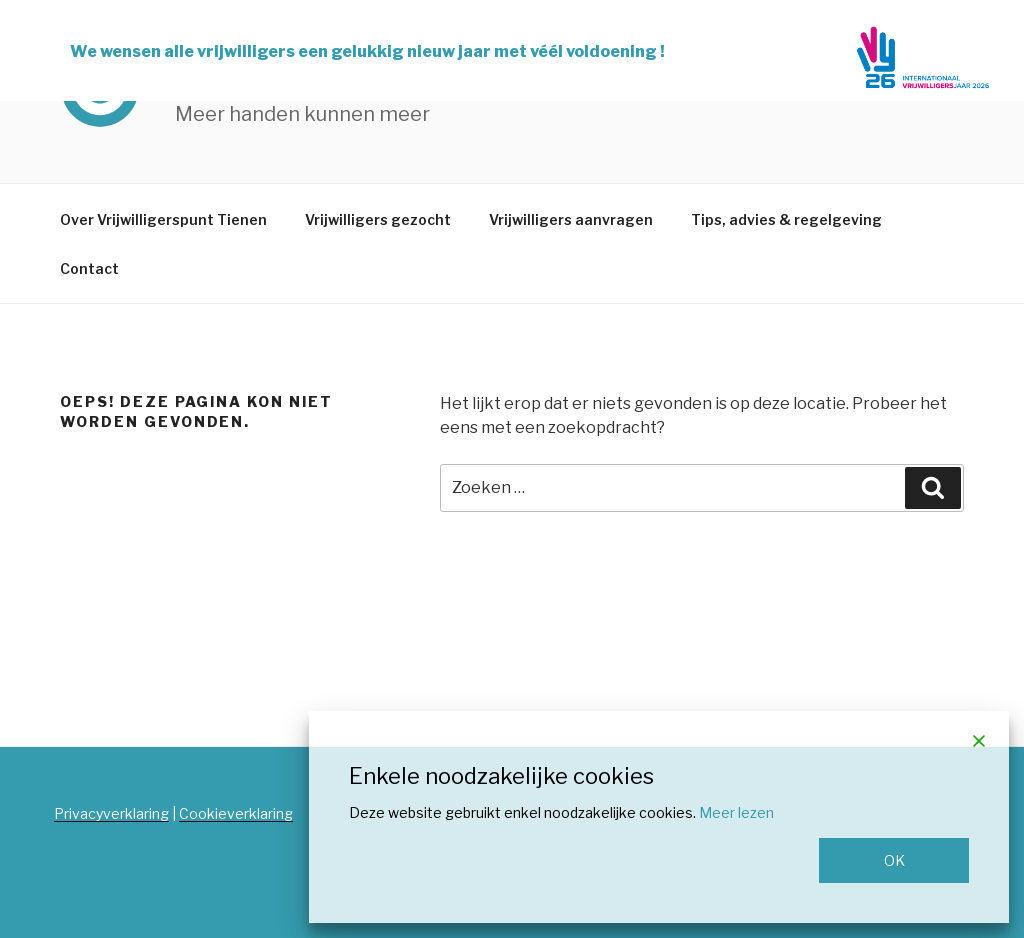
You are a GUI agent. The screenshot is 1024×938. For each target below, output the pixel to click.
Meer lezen (736, 812)
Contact (89, 268)
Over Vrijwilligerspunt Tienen (163, 219)
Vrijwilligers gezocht (378, 219)
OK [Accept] (894, 860)
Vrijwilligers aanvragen (571, 219)
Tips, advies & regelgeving (786, 219)
